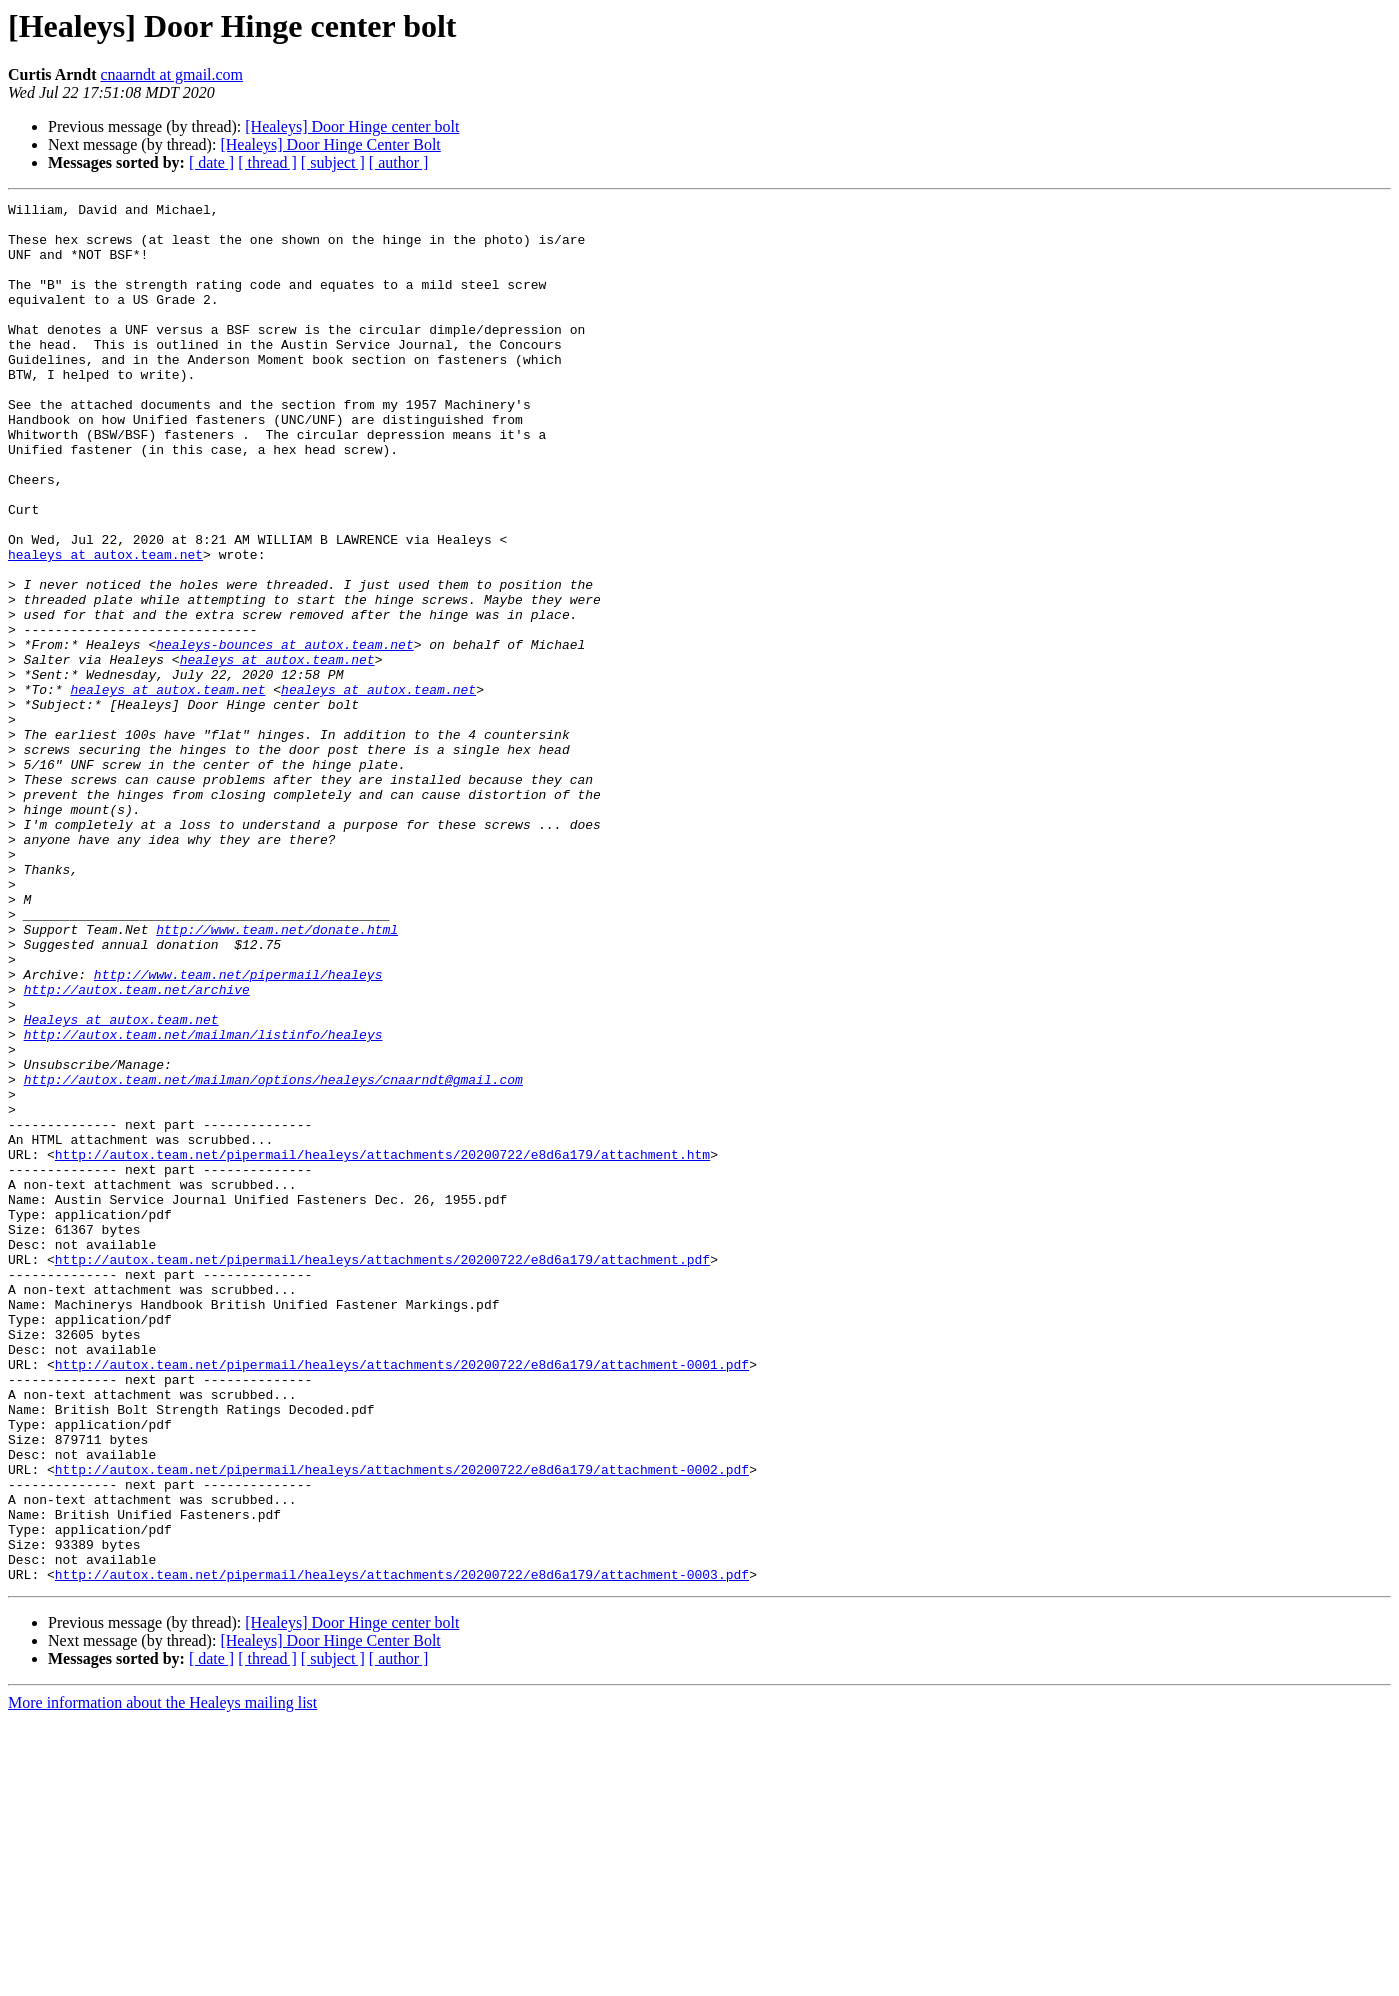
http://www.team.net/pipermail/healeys (238, 1130)
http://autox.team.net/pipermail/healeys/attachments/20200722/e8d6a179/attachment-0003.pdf (402, 1850)
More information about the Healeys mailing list (162, 1978)
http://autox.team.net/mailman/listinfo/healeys (203, 1202)
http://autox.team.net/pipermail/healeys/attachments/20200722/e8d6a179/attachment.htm (382, 1346)
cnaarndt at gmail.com (171, 74)
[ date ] (211, 162)
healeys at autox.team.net (105, 626)
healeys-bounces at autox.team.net (284, 734)
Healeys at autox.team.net (121, 1184)
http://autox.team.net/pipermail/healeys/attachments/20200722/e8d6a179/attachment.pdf (382, 1472)
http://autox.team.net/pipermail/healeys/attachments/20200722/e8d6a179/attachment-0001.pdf (402, 1598)
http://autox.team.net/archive (137, 1148)
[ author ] (399, 162)
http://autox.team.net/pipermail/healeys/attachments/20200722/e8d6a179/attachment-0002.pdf (402, 1724)
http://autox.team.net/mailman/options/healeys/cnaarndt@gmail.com (273, 1256)
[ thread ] (267, 162)
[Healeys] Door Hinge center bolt (352, 126)
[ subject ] (333, 162)
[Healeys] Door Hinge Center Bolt (330, 144)
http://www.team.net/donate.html (277, 1076)
